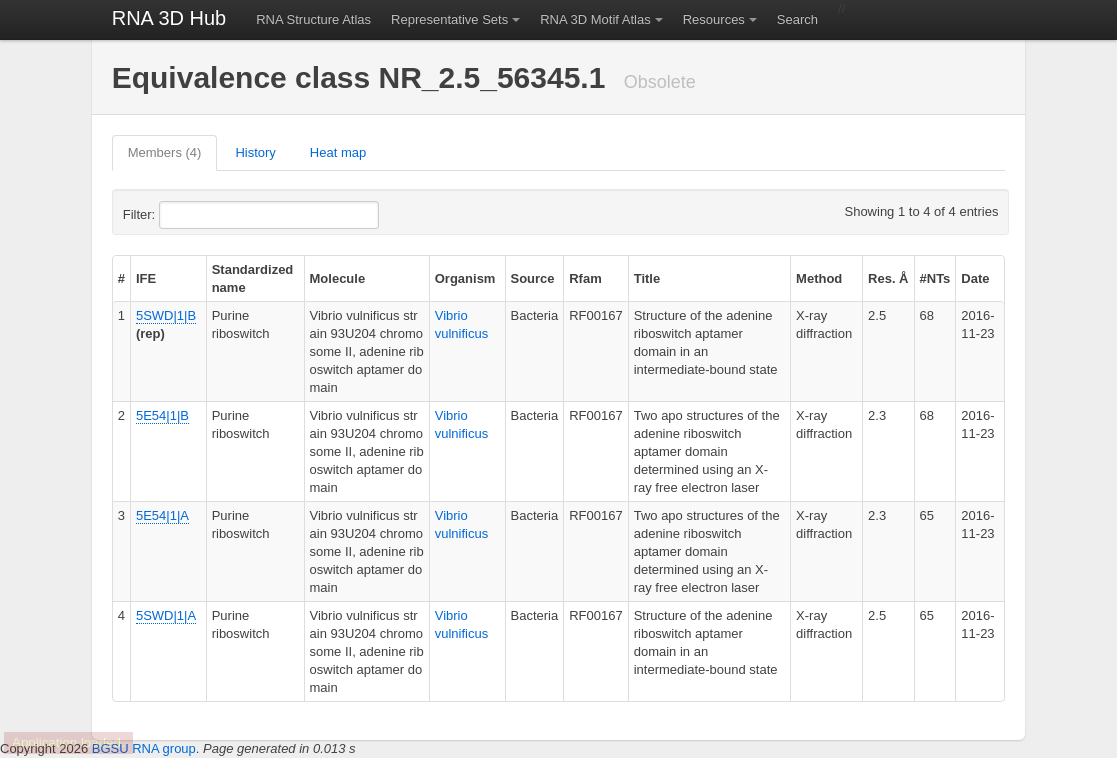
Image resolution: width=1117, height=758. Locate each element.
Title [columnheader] (647, 278)
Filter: (188, 215)
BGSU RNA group (144, 748)
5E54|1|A (162, 515)
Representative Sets (449, 19)
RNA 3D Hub (169, 18)
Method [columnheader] (819, 278)
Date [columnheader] (975, 278)
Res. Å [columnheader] (888, 278)
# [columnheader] (121, 278)
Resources (714, 19)
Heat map (338, 152)
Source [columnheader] (533, 278)
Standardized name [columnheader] (253, 278)
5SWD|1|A (166, 615)
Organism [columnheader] (465, 278)
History (255, 152)
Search (797, 19)
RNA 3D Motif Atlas (595, 19)
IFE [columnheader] (146, 278)
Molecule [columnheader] (338, 278)
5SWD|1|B (166, 315)
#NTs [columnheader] (935, 278)
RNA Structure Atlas (313, 19)
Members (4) (165, 152)
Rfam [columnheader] (585, 278)
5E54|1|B (162, 415)
